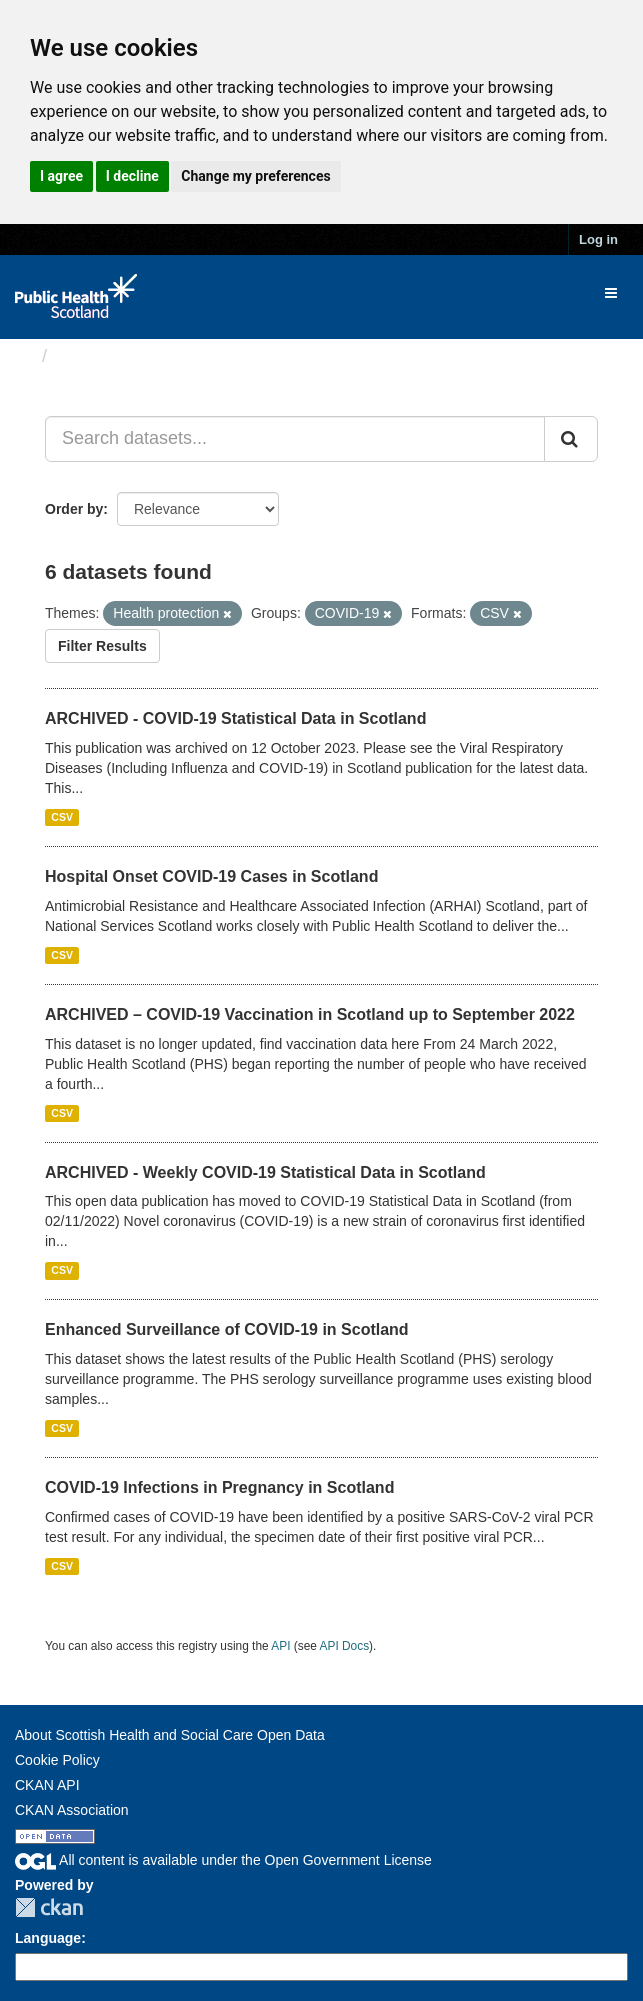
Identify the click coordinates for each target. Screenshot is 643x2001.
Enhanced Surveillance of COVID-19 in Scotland (227, 1329)
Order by (74, 509)
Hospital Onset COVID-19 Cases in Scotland (211, 876)
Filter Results (102, 646)
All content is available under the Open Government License (223, 1860)
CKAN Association (72, 1810)
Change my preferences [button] (255, 176)
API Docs (345, 1646)
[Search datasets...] (295, 439)
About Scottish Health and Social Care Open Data (170, 1735)
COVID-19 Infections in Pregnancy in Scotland (219, 1487)
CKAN (49, 1907)
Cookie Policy (57, 1760)
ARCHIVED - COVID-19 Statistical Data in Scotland (235, 718)
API (280, 1646)
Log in (598, 239)
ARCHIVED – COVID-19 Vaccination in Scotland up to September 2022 (310, 1014)
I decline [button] (132, 176)
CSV (62, 817)
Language (48, 1938)
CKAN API (47, 1785)
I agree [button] (61, 176)
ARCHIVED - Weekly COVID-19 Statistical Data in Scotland (265, 1172)
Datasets (94, 356)
